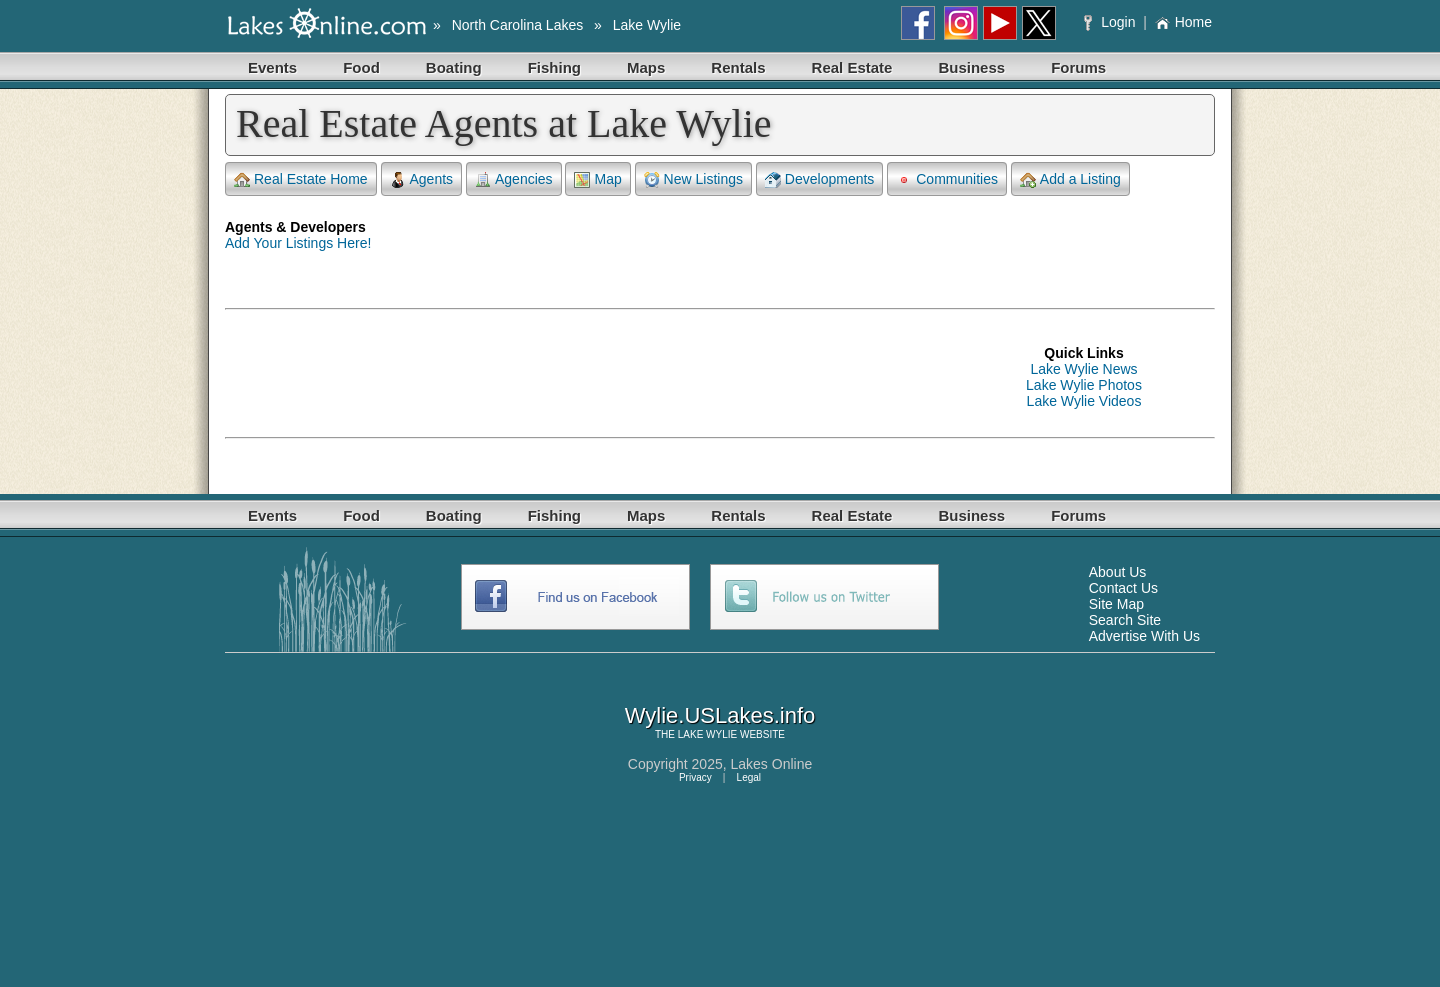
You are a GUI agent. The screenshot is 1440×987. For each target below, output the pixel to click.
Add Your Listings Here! (298, 243)
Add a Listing (1070, 179)
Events (272, 67)
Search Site (1125, 620)
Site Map (1116, 604)
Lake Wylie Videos (1084, 401)
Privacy (695, 777)
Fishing (554, 67)
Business (971, 67)
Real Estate (852, 67)
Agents (422, 179)
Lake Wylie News (1083, 369)
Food (361, 67)
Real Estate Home (301, 179)
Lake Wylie (647, 25)
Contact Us (1123, 588)
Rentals (738, 67)
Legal (749, 777)
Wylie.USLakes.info (720, 715)
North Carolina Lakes (518, 25)
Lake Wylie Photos (1084, 385)
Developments (820, 179)
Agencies (514, 179)
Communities (947, 179)
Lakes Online (772, 764)
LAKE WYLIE (707, 734)
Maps (646, 67)
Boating (454, 67)
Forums (1078, 67)
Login (1111, 22)
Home (1183, 22)
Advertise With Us (1144, 636)
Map (597, 179)
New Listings (693, 179)
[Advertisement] (589, 377)
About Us (1118, 572)
